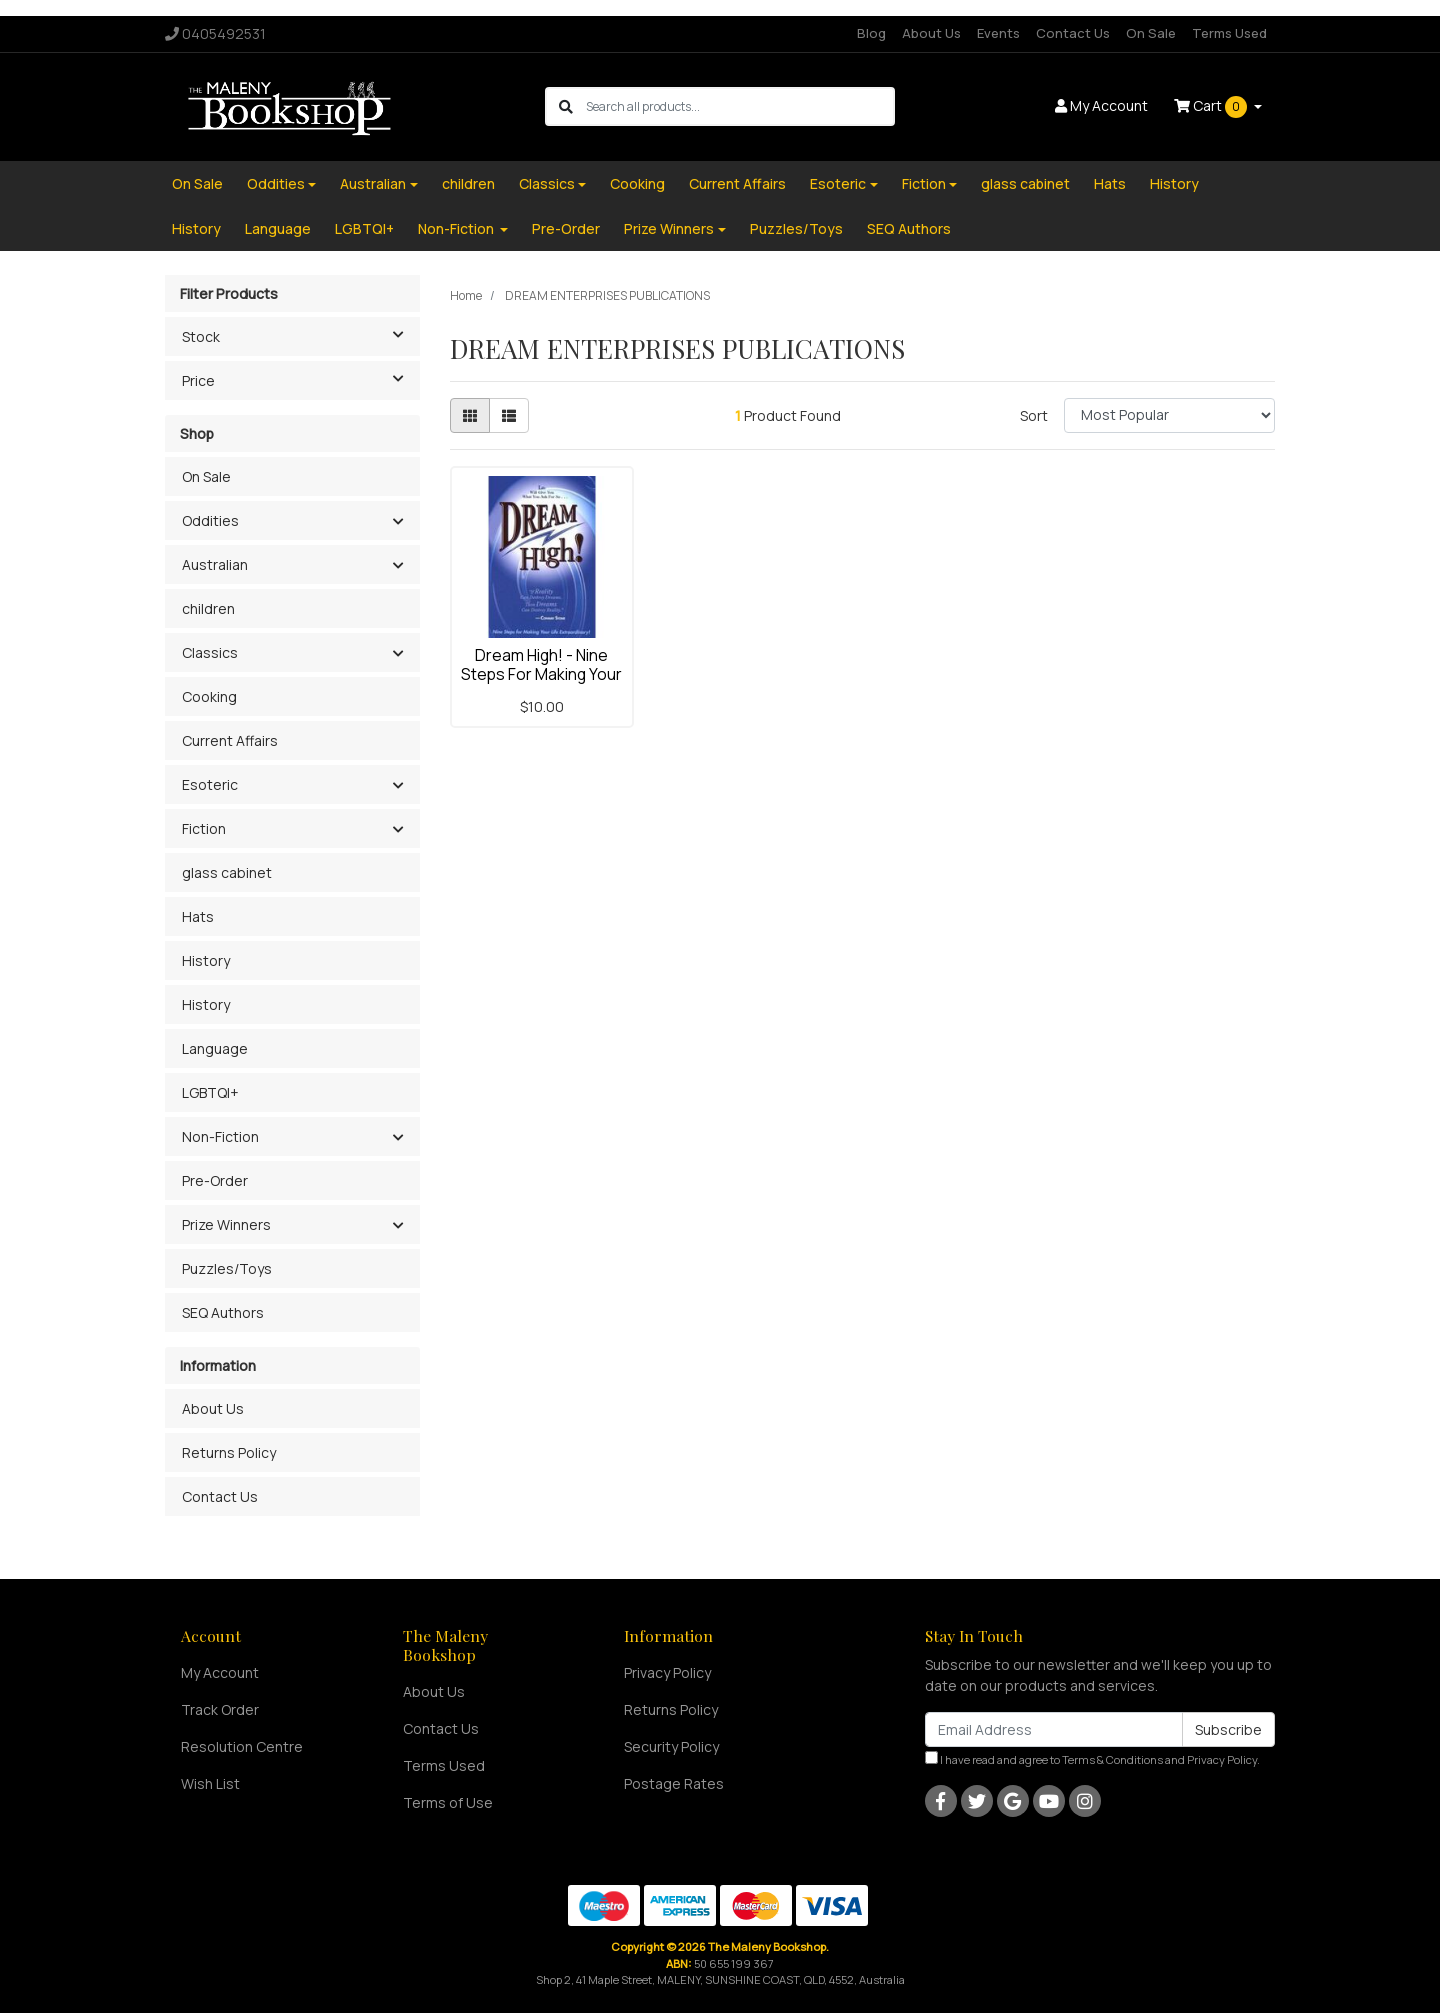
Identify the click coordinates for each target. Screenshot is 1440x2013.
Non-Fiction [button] (220, 1136)
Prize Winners (669, 228)
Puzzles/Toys (796, 228)
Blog (871, 33)
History (1174, 183)
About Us (931, 33)
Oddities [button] (210, 520)
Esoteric (838, 183)
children (468, 183)
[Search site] (566, 106)
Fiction (924, 183)
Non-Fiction (457, 228)
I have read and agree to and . (1092, 1759)
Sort (1034, 415)
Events (998, 33)
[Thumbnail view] (470, 415)
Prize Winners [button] (226, 1224)
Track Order (220, 1709)
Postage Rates (674, 1783)
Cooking (637, 183)
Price (300, 379)
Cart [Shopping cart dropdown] (1212, 107)
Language (278, 228)
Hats (1110, 183)
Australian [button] (215, 564)
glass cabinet (1025, 183)
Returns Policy (229, 1452)
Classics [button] (210, 652)
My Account (220, 1672)
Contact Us (1073, 33)
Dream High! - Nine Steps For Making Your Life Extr (541, 674)
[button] (397, 522)
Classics (547, 183)
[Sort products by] (1169, 415)
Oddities (276, 183)
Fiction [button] (204, 828)
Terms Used (1229, 33)
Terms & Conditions (1112, 1759)
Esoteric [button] (210, 784)
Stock (300, 335)
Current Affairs (737, 183)
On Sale (1151, 33)
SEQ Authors (909, 228)
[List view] (509, 415)
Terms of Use (448, 1802)
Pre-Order (566, 228)
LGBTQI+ (364, 228)
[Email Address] (1054, 1729)
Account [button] (1101, 105)
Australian (373, 183)
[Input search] (739, 106)
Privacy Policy (667, 1672)
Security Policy (671, 1746)
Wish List (210, 1783)
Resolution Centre (242, 1746)
